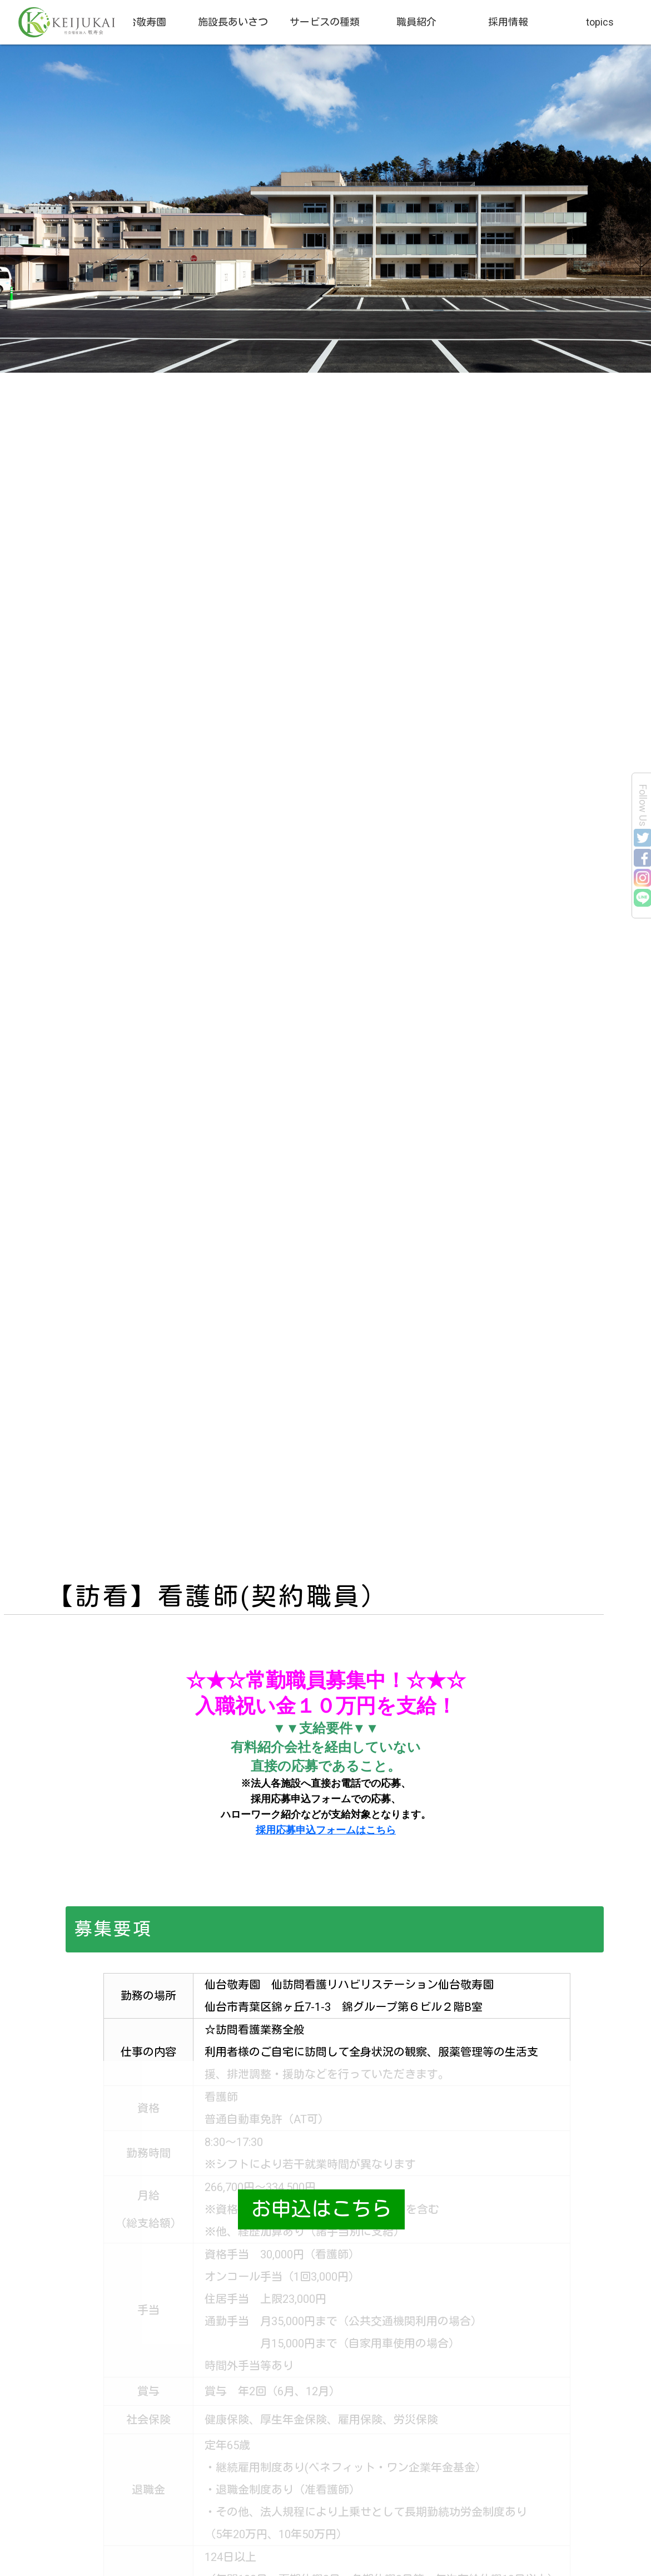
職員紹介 (416, 22)
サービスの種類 (325, 22)
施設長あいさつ (233, 22)
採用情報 (508, 22)
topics (600, 22)
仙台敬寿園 (141, 22)
